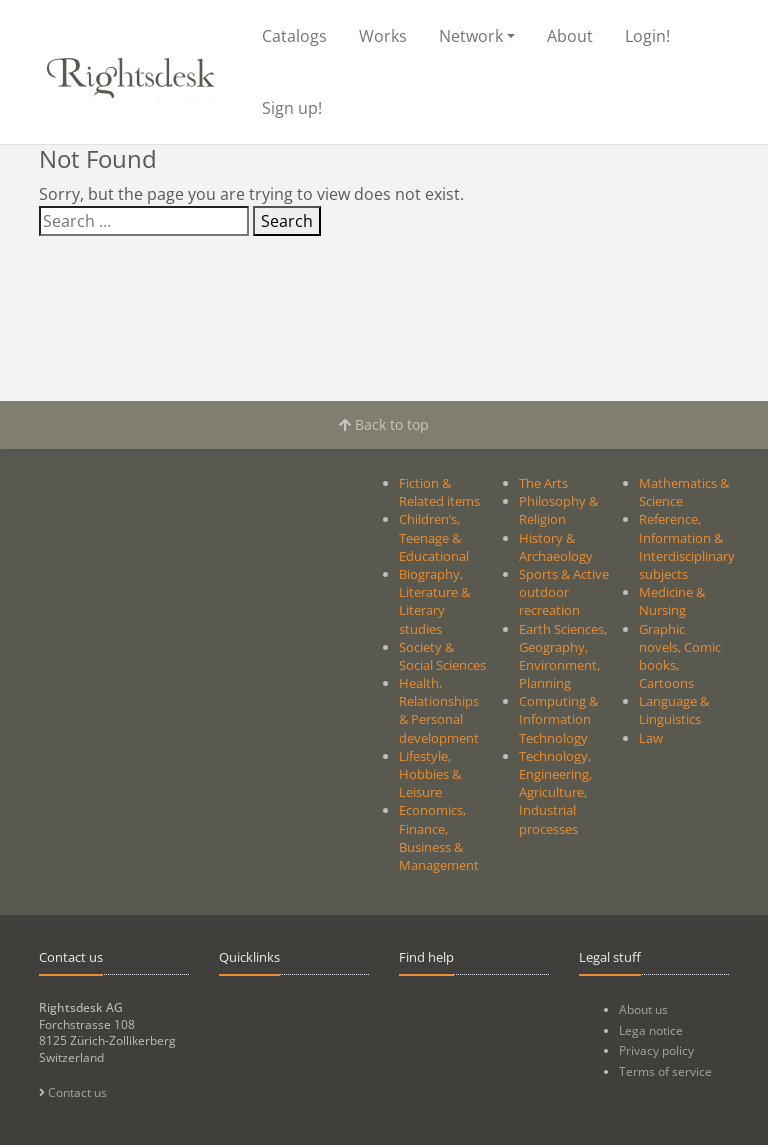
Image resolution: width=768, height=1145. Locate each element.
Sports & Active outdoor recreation (564, 592)
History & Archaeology (556, 547)
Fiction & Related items (439, 492)
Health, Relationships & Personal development (439, 710)
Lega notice (651, 1030)
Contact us (73, 1092)
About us (643, 1009)
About (570, 36)
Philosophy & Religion (558, 510)
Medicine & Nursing (672, 601)
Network (471, 36)
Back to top (384, 424)
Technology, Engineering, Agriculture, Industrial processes (555, 792)
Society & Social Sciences (442, 656)
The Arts (543, 483)
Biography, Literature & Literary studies (434, 601)
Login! (647, 36)
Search (287, 221)
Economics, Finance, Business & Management (439, 837)
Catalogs (294, 36)
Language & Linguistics (674, 710)
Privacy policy (656, 1050)
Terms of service (665, 1071)
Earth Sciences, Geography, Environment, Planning (563, 656)
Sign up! (292, 108)
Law (651, 738)
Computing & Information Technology (558, 719)
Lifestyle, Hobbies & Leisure (430, 774)
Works (383, 36)
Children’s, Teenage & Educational (434, 537)
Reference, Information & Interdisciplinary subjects (687, 546)
